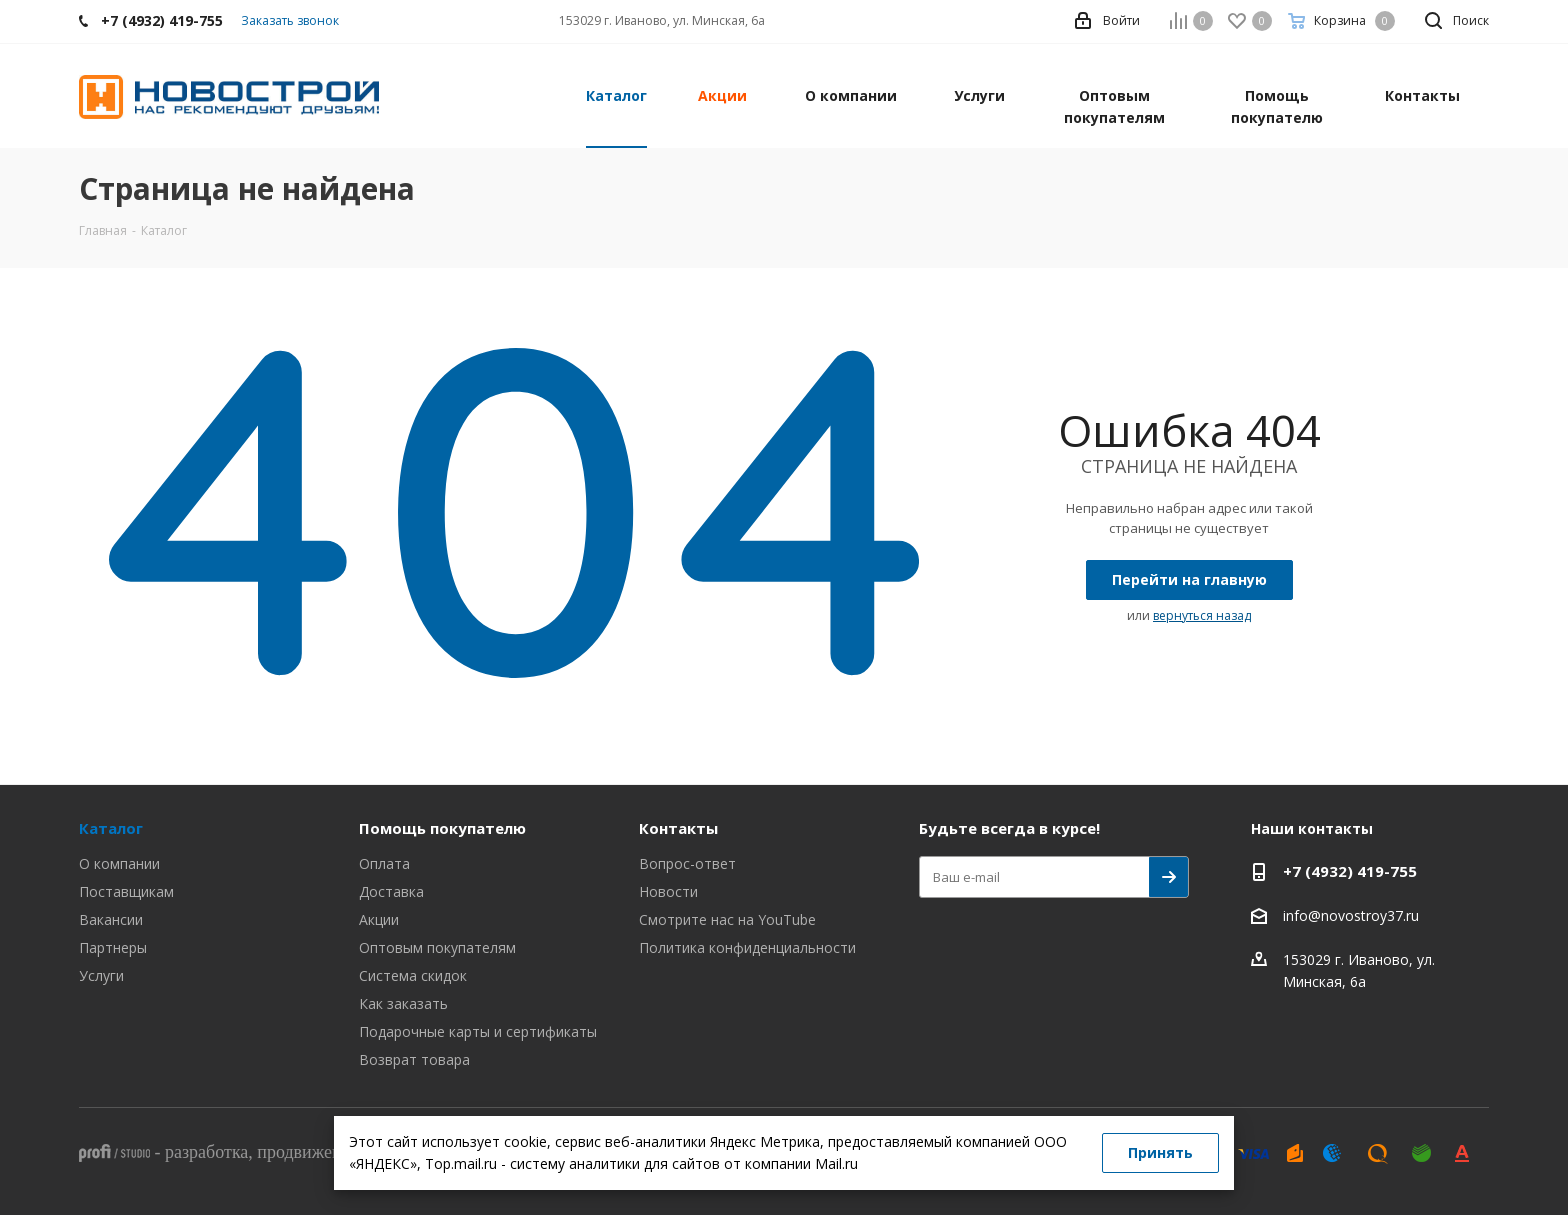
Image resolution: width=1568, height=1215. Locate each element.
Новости (668, 891)
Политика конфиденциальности (747, 947)
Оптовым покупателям (437, 947)
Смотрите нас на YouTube (727, 919)
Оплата (384, 863)
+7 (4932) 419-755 (1350, 871)
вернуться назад (1202, 615)
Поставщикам (126, 891)
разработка (206, 1152)
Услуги (101, 975)
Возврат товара (414, 1059)
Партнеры (113, 947)
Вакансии (111, 919)
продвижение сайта (331, 1152)
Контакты (678, 828)
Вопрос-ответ (687, 863)
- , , (278, 1152)
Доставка (391, 891)
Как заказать (403, 1003)
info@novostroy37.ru (1351, 915)
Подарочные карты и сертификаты (478, 1031)
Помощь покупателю (442, 828)
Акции (379, 919)
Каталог (111, 828)
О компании (119, 863)
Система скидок (413, 975)
